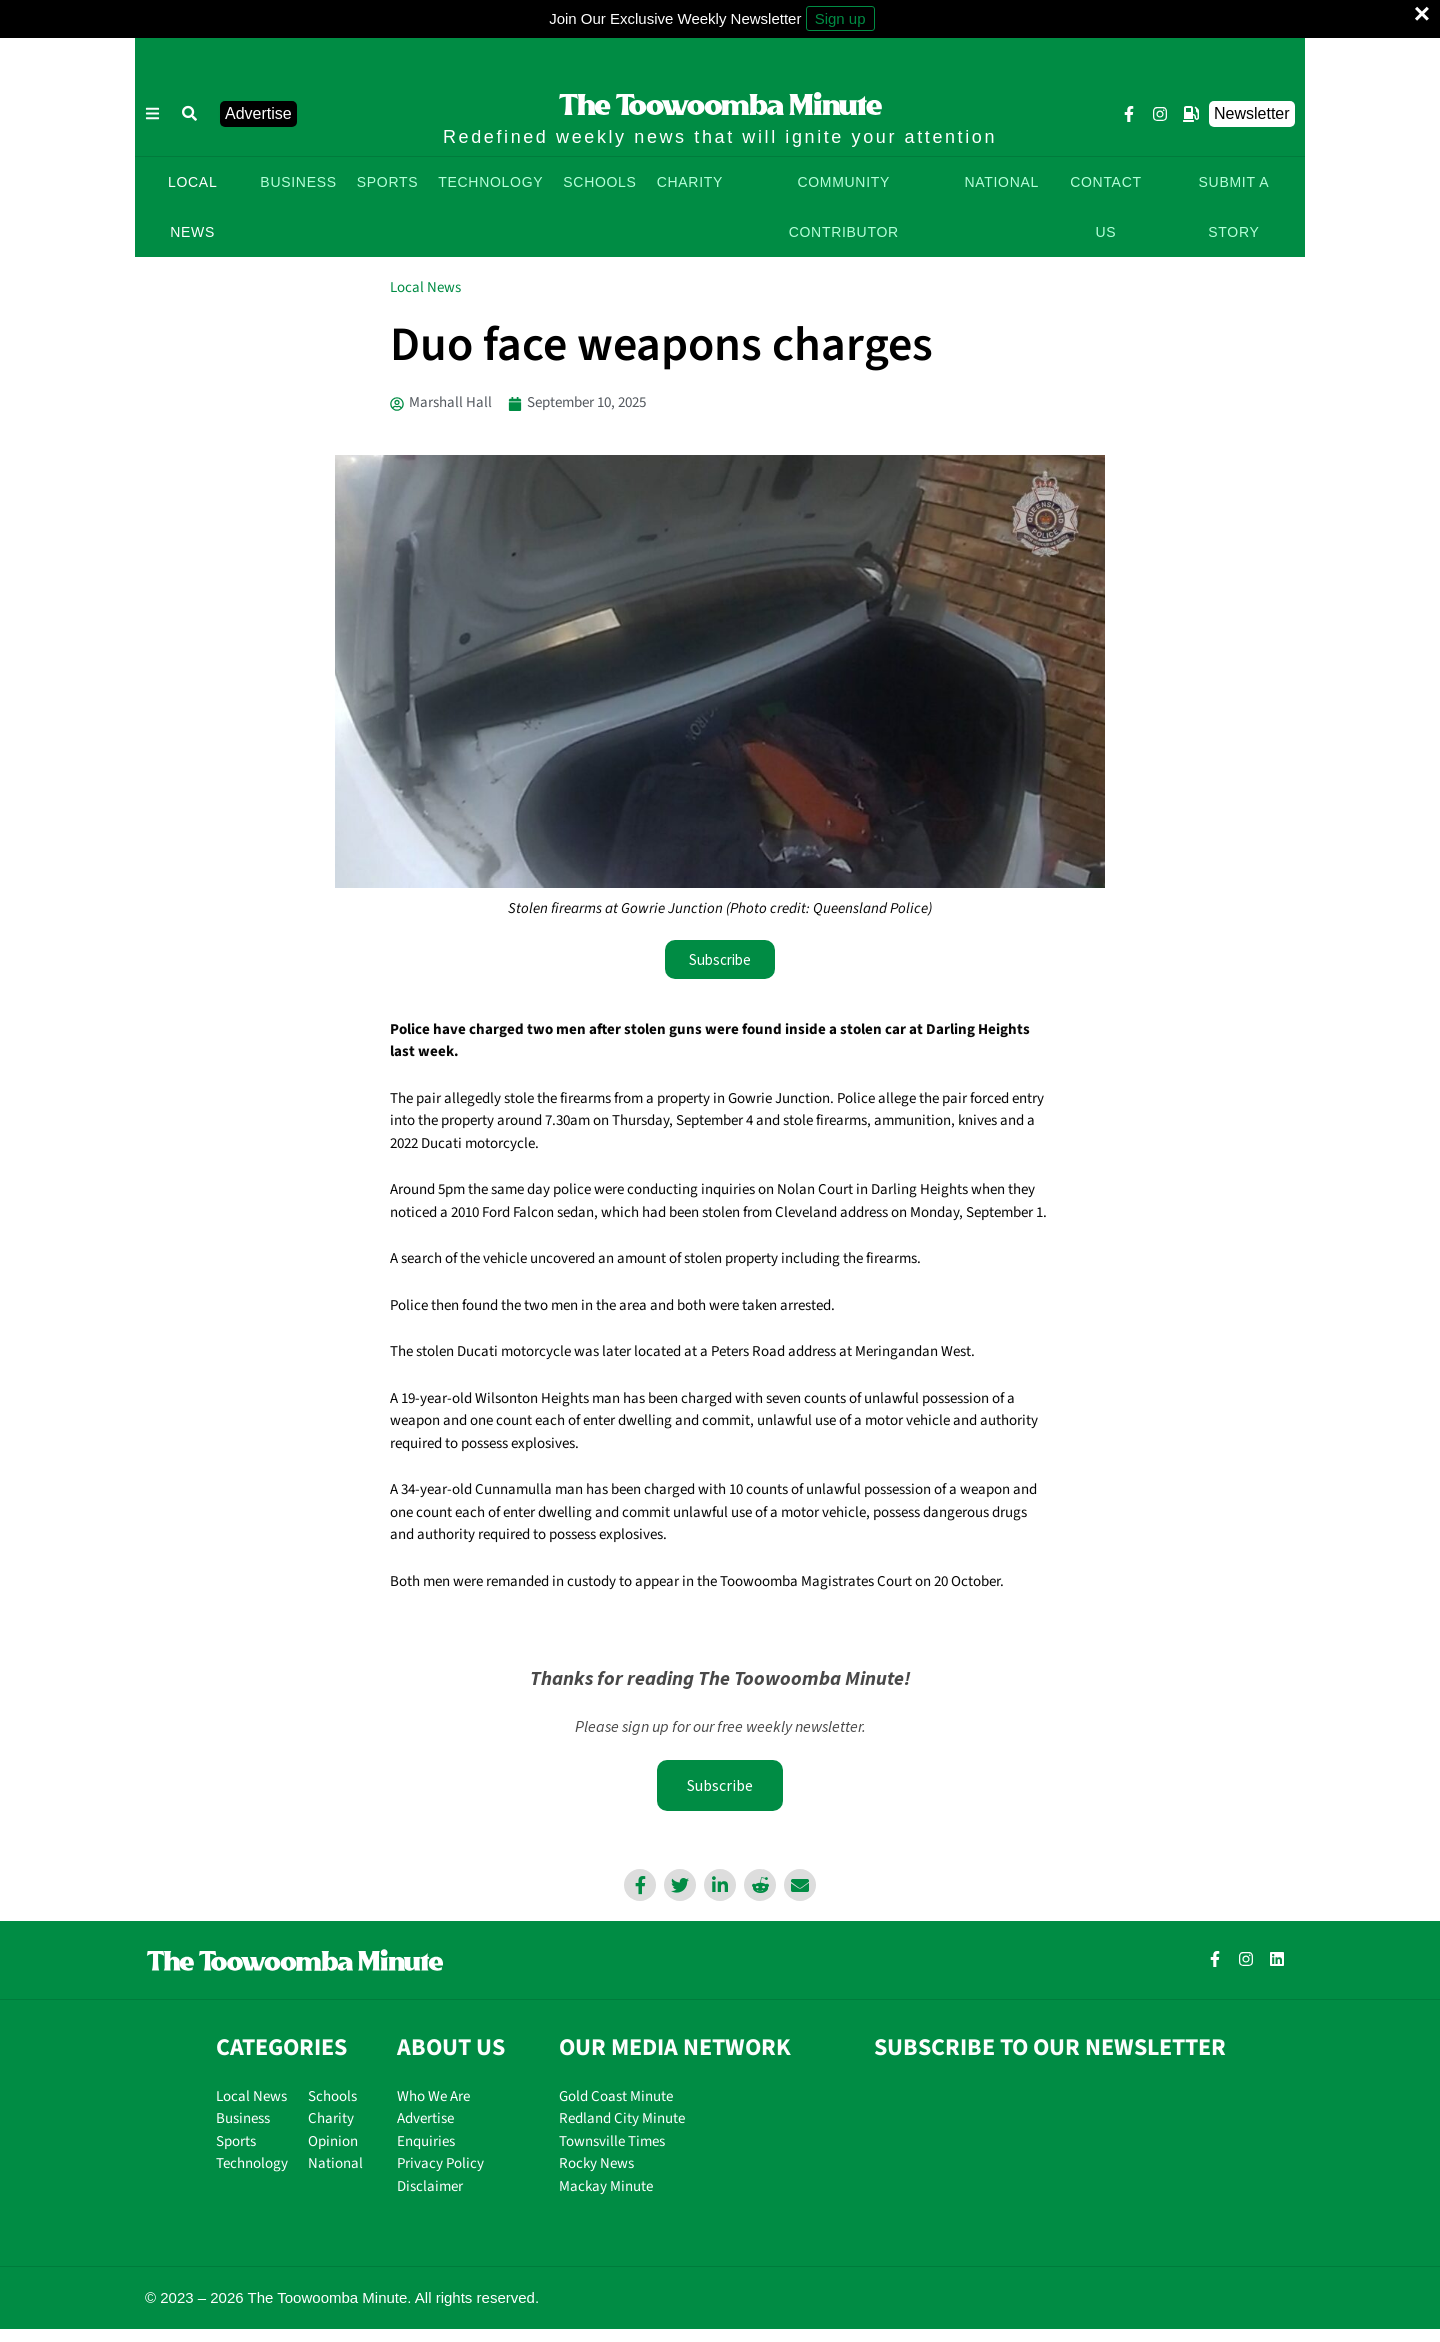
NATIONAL (1001, 182)
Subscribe (720, 1785)
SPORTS (388, 182)
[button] (190, 114)
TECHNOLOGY (490, 182)
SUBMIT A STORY (1234, 207)
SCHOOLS (599, 182)
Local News (425, 287)
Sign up (840, 18)
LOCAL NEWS (192, 207)
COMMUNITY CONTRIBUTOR (844, 207)
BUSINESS (298, 182)
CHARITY (690, 182)
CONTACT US (1106, 207)
